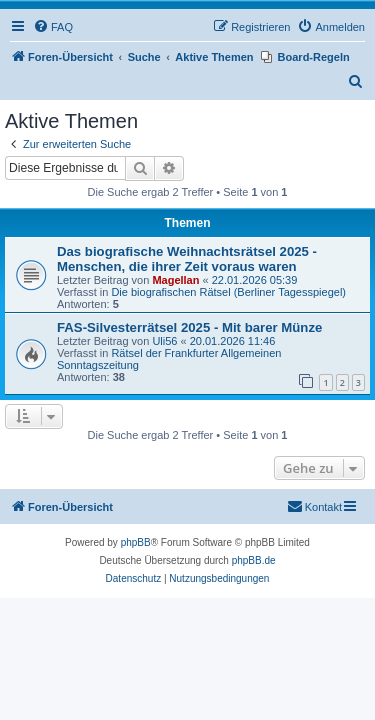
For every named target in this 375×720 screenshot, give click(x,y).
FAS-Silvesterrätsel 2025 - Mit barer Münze (189, 327)
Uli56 (164, 341)
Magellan (175, 280)
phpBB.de (254, 560)
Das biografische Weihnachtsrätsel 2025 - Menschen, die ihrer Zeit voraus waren (187, 259)
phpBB (136, 542)
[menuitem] (53, 27)
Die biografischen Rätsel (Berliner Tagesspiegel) (228, 292)
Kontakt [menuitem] (314, 506)
